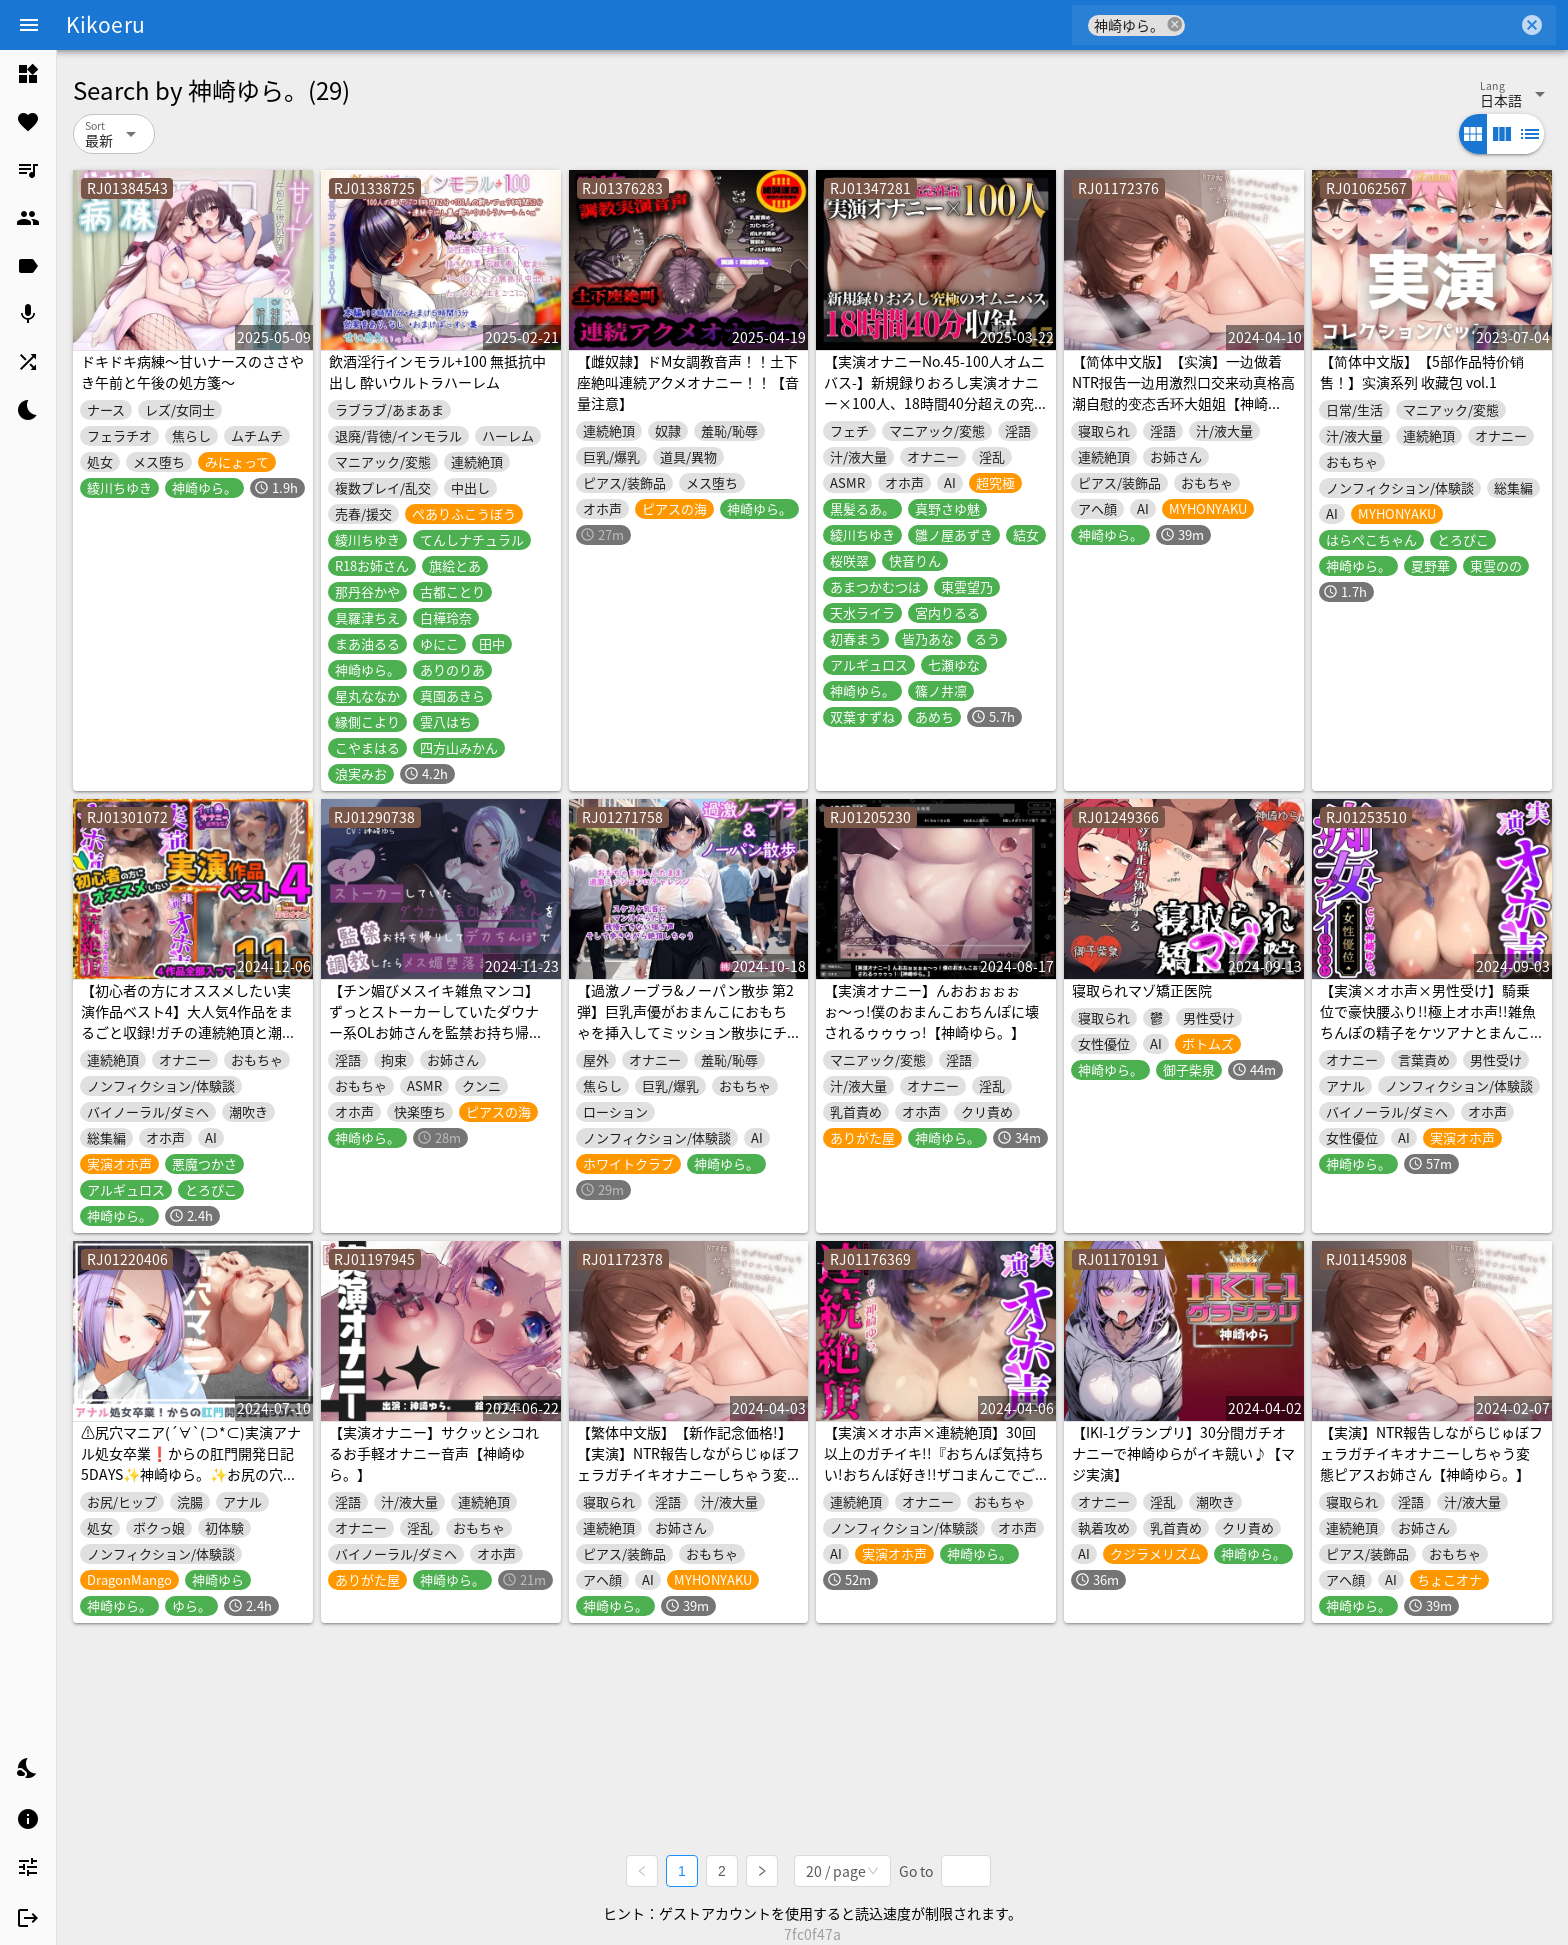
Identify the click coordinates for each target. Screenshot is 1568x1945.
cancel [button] (1175, 24)
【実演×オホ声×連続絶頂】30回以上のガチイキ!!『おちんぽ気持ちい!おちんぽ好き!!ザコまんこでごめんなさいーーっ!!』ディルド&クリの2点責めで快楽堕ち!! (934, 1474)
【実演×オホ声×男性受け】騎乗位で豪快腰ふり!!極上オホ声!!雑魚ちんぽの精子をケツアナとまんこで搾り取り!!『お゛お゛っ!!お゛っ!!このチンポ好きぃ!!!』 (1428, 1032)
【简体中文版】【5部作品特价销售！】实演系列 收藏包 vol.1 (1422, 371)
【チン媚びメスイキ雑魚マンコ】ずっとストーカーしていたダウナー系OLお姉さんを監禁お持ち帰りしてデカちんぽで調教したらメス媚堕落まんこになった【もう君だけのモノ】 (436, 1042)
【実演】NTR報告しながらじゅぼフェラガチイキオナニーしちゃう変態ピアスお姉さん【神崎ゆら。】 (1431, 1453)
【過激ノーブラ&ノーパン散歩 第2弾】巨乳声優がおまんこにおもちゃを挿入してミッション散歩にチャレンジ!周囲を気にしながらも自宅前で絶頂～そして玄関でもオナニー (685, 1042)
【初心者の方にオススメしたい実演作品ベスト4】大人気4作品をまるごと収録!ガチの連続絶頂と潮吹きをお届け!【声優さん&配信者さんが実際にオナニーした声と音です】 (188, 1042)
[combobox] (1351, 25)
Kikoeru (105, 24)
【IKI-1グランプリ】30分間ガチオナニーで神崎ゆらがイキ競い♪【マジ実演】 (1183, 1453)
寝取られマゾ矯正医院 (1142, 990)
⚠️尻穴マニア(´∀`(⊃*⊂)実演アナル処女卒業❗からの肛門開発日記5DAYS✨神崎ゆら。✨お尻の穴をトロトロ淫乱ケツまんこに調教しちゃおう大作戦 (191, 1474)
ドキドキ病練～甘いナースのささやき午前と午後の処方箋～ (192, 371)
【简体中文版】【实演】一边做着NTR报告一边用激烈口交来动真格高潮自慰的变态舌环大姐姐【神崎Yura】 (1183, 392)
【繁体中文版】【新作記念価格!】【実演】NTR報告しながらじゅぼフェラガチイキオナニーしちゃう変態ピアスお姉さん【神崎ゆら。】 (688, 1463)
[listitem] (28, 74)
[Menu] (29, 25)
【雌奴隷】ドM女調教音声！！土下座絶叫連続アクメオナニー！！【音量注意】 (688, 382)
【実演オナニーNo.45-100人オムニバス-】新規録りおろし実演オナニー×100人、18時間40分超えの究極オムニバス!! (934, 392)
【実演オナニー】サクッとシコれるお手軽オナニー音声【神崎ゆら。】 (434, 1453)
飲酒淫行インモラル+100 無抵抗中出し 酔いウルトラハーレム (437, 371)
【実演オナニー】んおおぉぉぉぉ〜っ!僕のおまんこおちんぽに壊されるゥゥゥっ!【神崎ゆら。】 (931, 1011)
